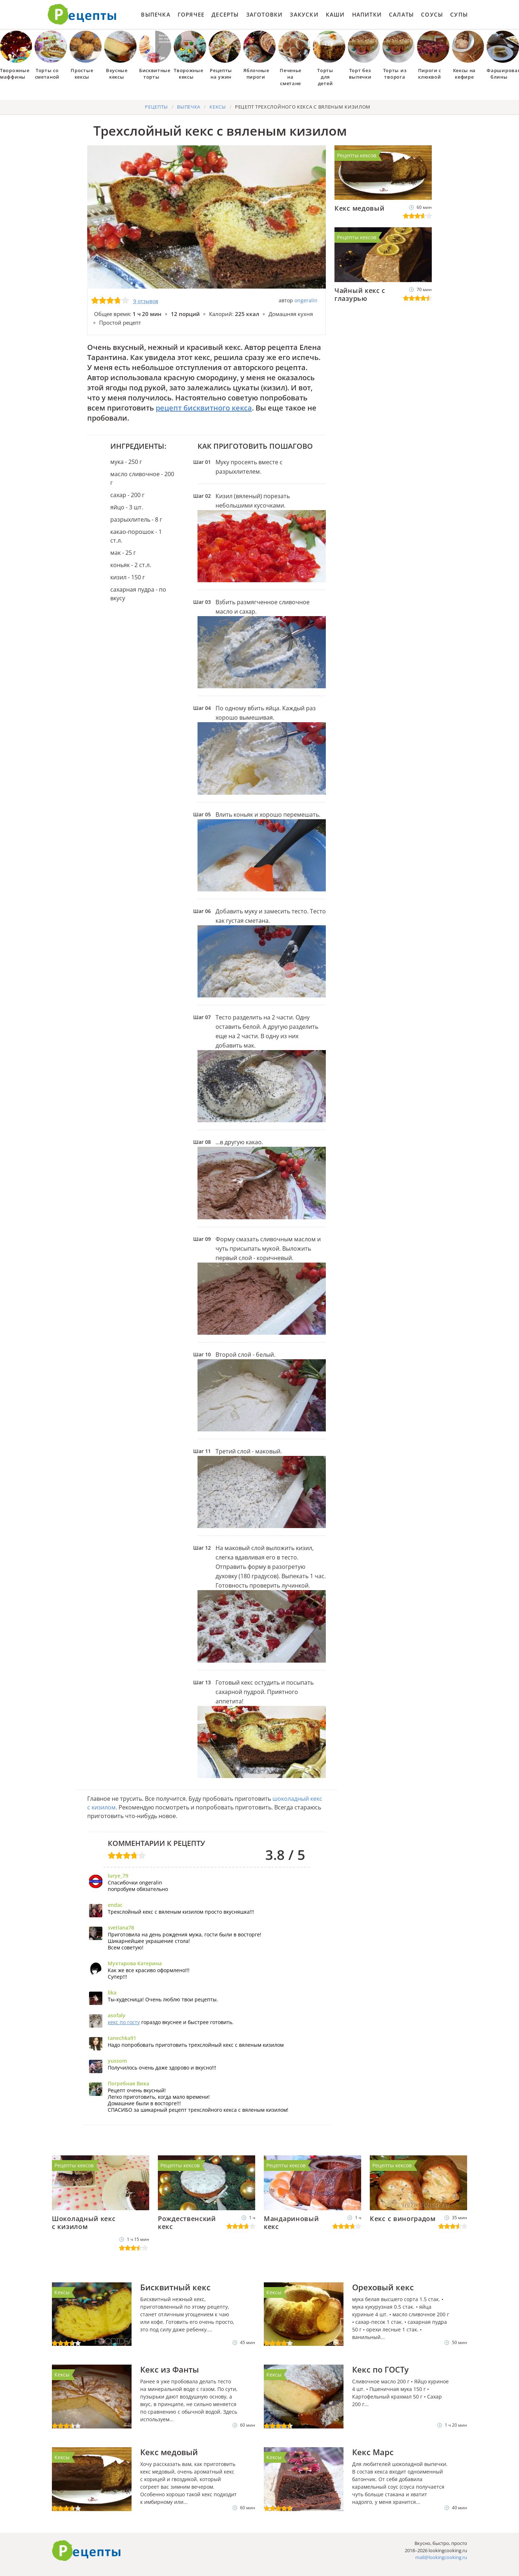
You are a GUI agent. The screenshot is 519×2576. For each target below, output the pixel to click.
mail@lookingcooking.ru (441, 2557)
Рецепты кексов (356, 155)
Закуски (304, 14)
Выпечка (155, 14)
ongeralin (306, 300)
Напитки (367, 14)
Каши (335, 14)
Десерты (225, 14)
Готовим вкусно (86, 2551)
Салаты (401, 14)
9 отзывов (145, 301)
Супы (459, 14)
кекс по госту (124, 2022)
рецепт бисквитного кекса (204, 408)
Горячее (191, 14)
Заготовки (264, 14)
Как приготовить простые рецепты (82, 14)
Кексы (62, 2292)
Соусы (432, 14)
